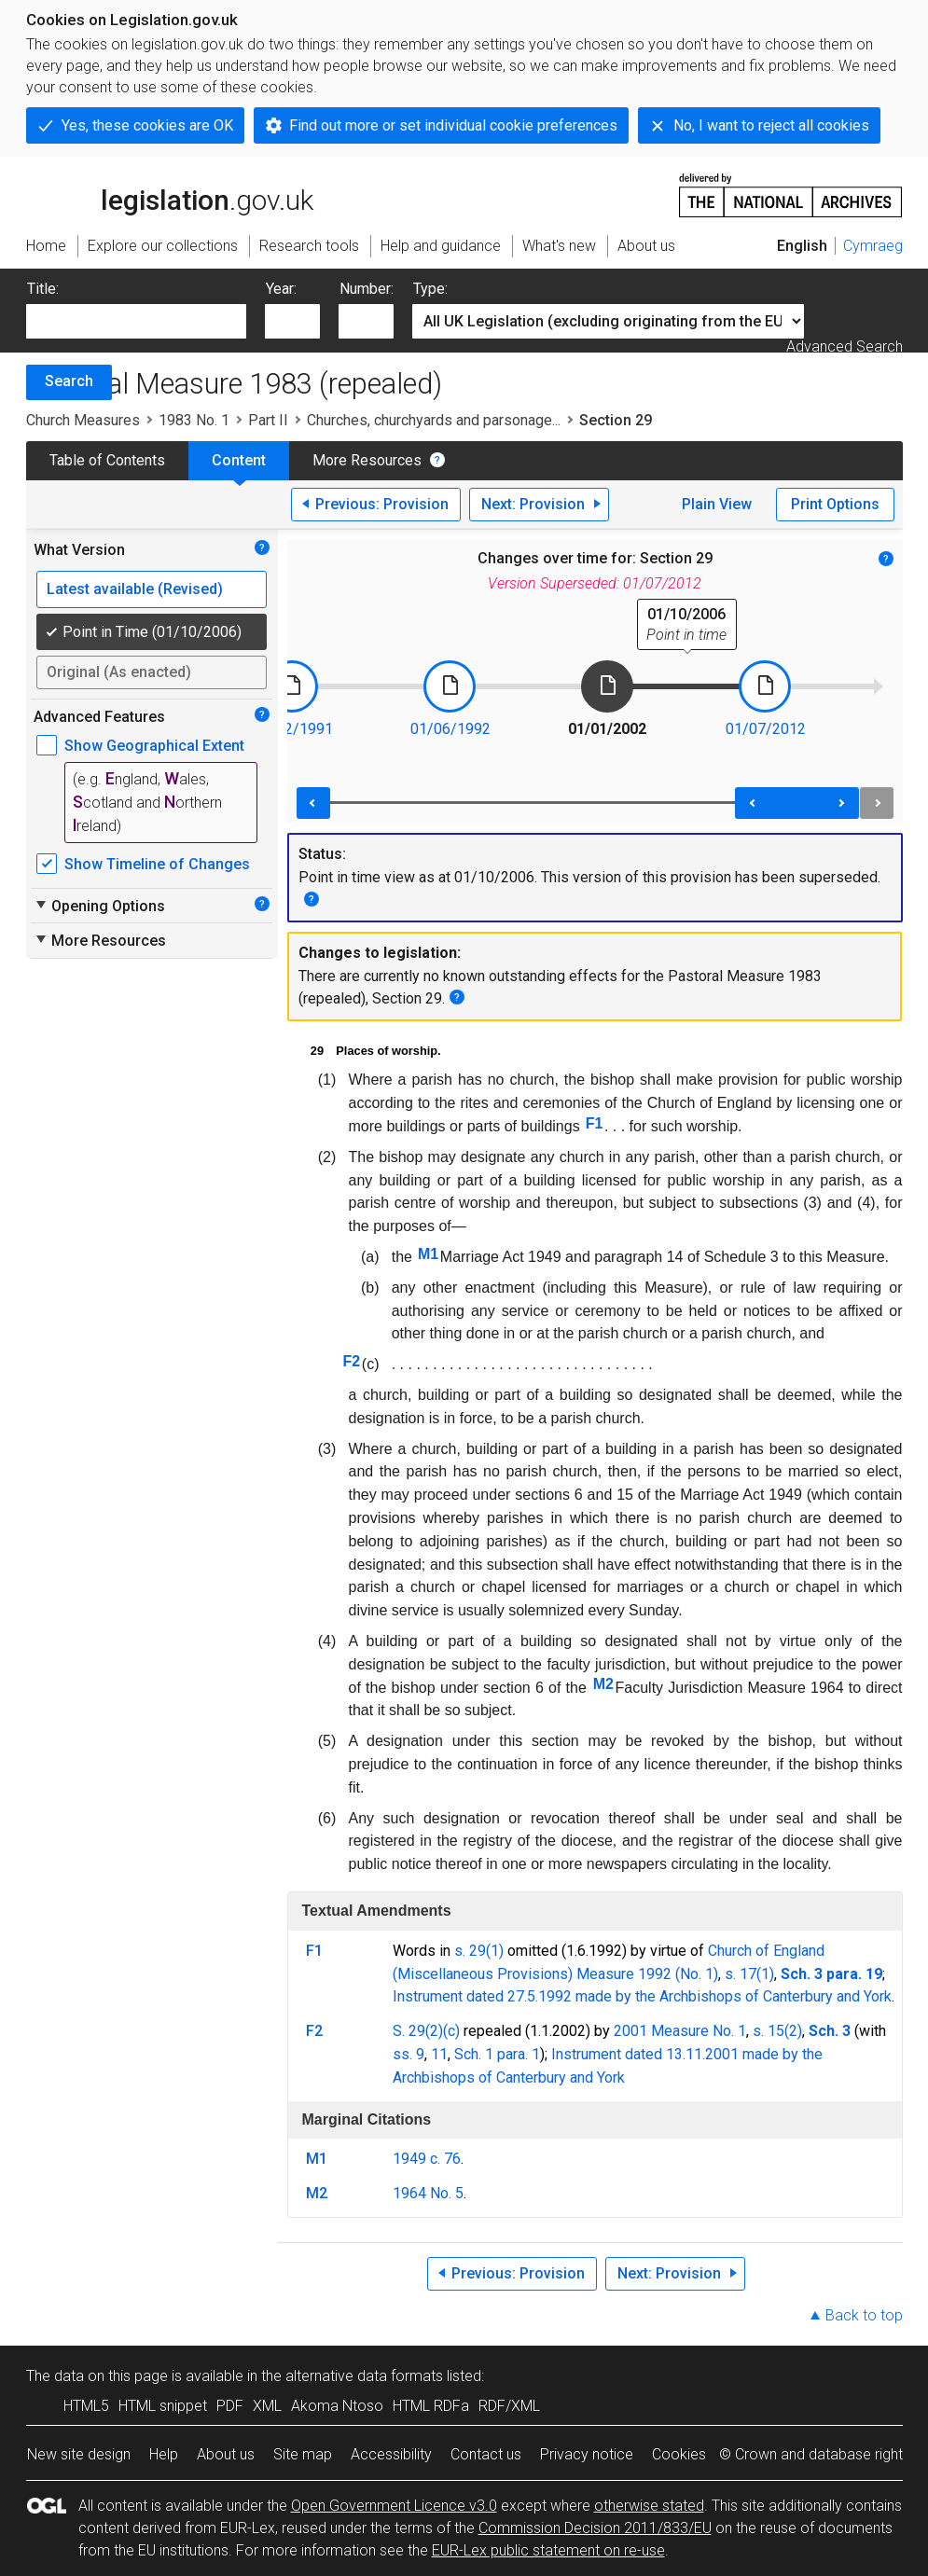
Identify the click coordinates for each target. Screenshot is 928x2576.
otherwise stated (649, 2505)
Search (69, 381)
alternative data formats (364, 2376)
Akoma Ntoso (337, 2406)
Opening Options (99, 905)
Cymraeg (873, 246)
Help (163, 2454)
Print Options (835, 504)
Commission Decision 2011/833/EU (595, 2528)
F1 (594, 1123)
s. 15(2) (777, 2031)
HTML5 (86, 2406)
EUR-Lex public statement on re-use (548, 2550)
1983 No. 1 (194, 420)
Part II (268, 420)
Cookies (679, 2454)
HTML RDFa (431, 2406)
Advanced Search (844, 346)
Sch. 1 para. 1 (497, 2054)
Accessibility (391, 2454)
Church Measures (83, 420)
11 (439, 2054)
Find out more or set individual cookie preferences (453, 125)
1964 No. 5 (428, 2193)
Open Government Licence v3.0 (394, 2505)
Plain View (717, 504)
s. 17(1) (749, 1974)
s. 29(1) (479, 1951)
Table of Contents (107, 460)
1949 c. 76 (427, 2158)
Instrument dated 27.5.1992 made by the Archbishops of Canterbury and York (642, 1996)
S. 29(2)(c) (426, 2031)
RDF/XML (509, 2406)
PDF (229, 2406)
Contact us (485, 2454)
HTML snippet (162, 2406)
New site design (79, 2454)
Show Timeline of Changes (157, 864)
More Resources (367, 460)
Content (239, 460)
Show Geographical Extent (154, 746)
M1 (428, 1254)
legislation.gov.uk (169, 194)
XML (267, 2406)
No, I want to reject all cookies (771, 125)
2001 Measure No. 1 (680, 2031)
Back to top (864, 2315)
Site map (302, 2454)
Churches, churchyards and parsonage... (434, 420)
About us (226, 2454)
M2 (603, 1684)
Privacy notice (586, 2454)
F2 (352, 1361)
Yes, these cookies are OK (147, 125)
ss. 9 (408, 2054)
